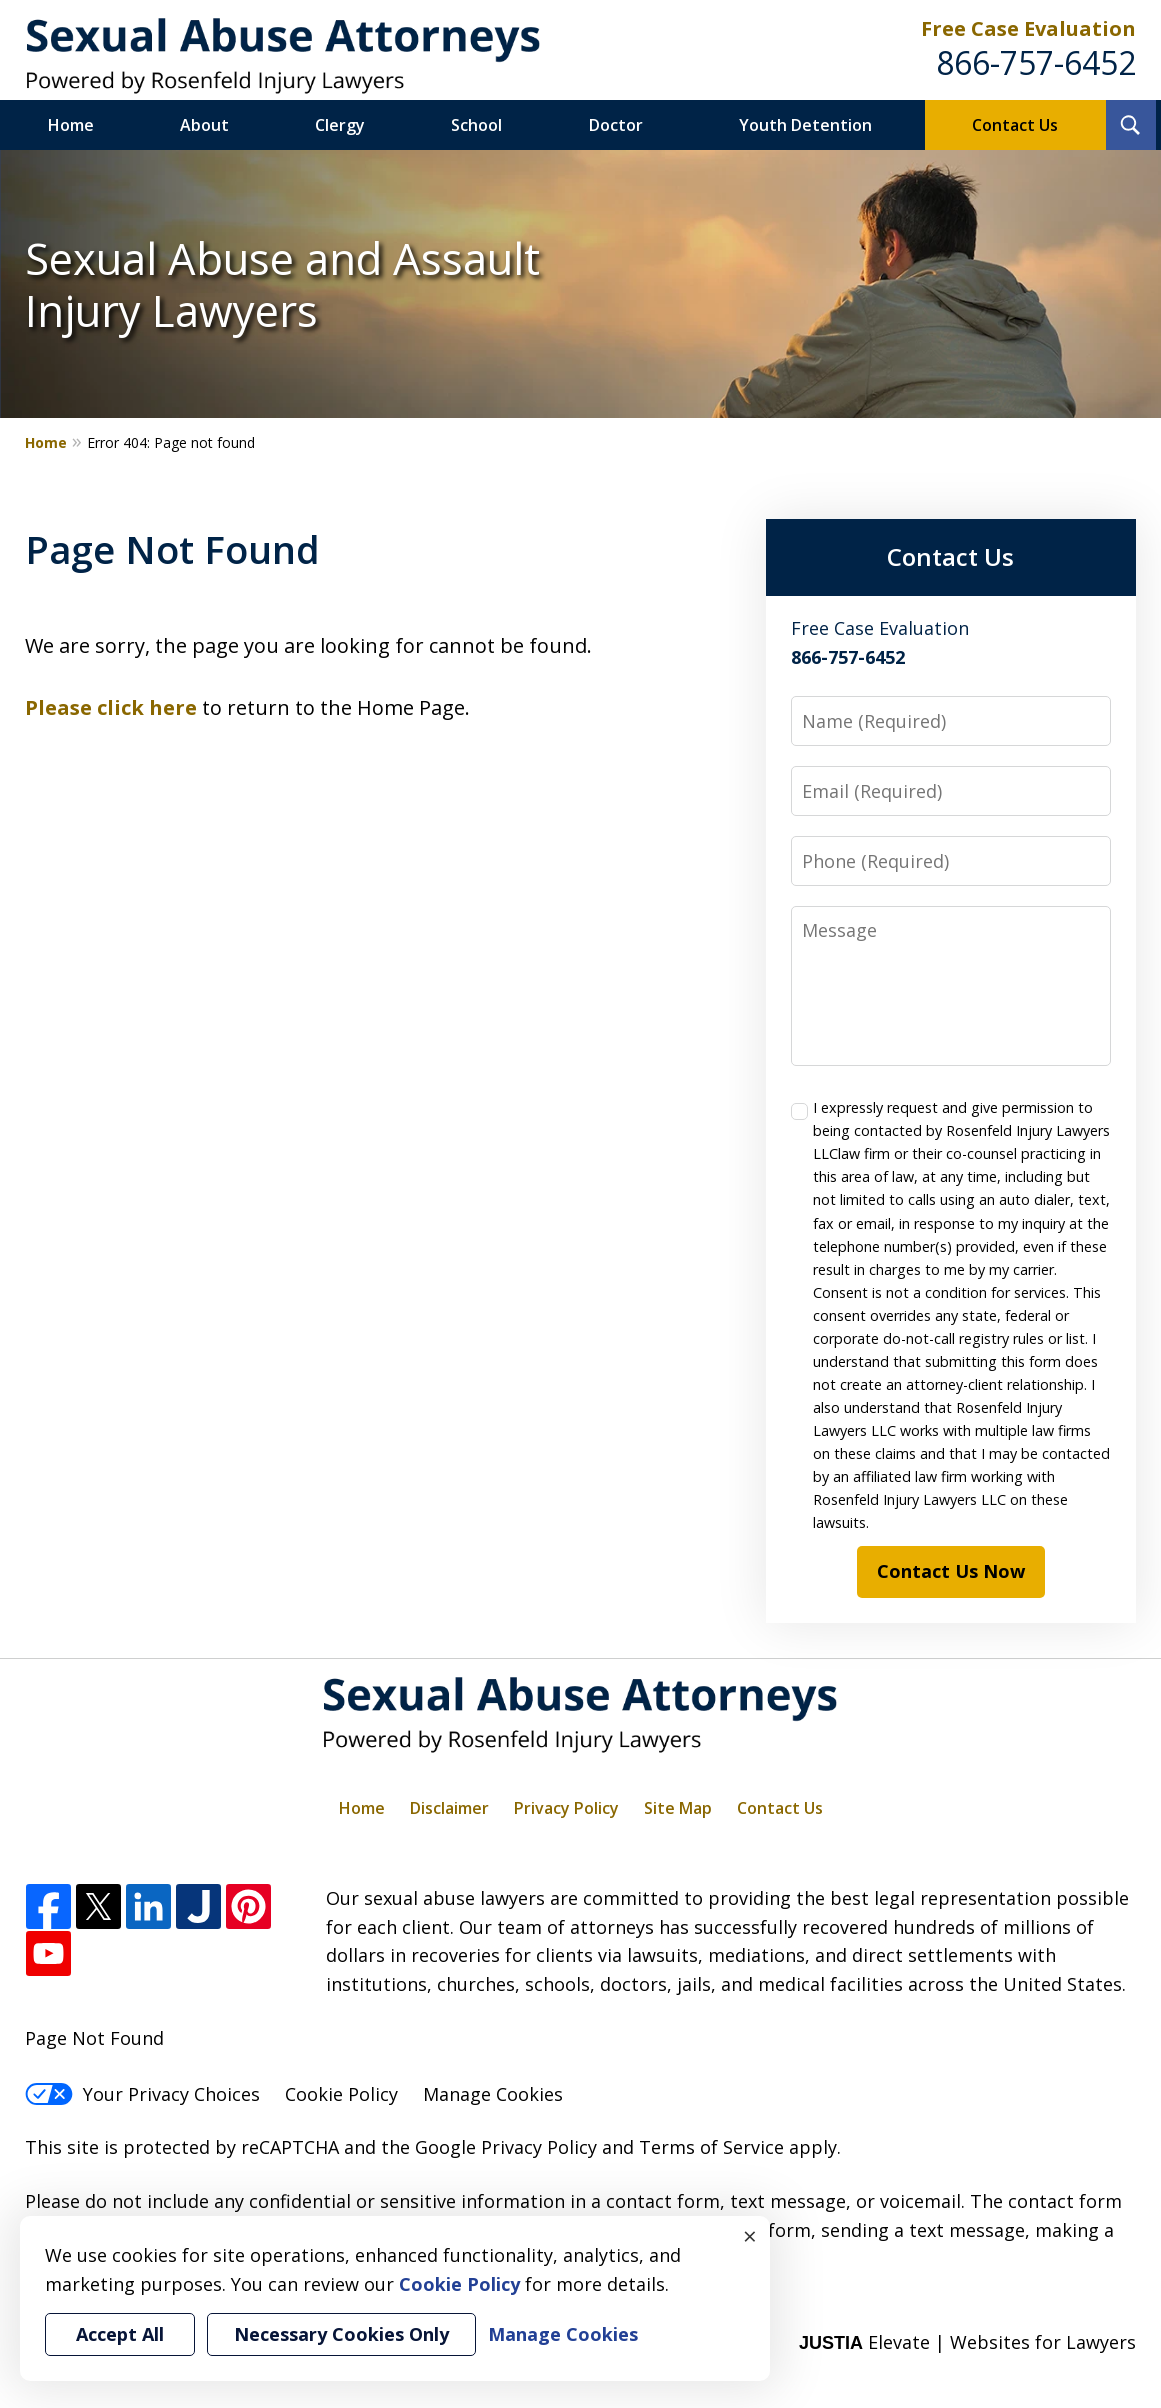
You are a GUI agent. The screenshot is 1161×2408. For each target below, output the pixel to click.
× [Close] (750, 2236)
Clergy (340, 125)
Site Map (678, 1808)
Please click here (111, 707)
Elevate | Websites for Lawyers (967, 2342)
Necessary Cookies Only (341, 2334)
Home (71, 125)
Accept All (120, 2334)
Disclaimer (449, 1808)
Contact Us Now (951, 1571)
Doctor (616, 125)
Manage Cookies (493, 2094)
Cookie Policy (341, 2094)
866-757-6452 (1036, 62)
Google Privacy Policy (506, 2147)
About (204, 125)
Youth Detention (805, 125)
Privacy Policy (566, 1808)
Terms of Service (711, 2147)
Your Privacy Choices (142, 2094)
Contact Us (1015, 125)
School (476, 125)
